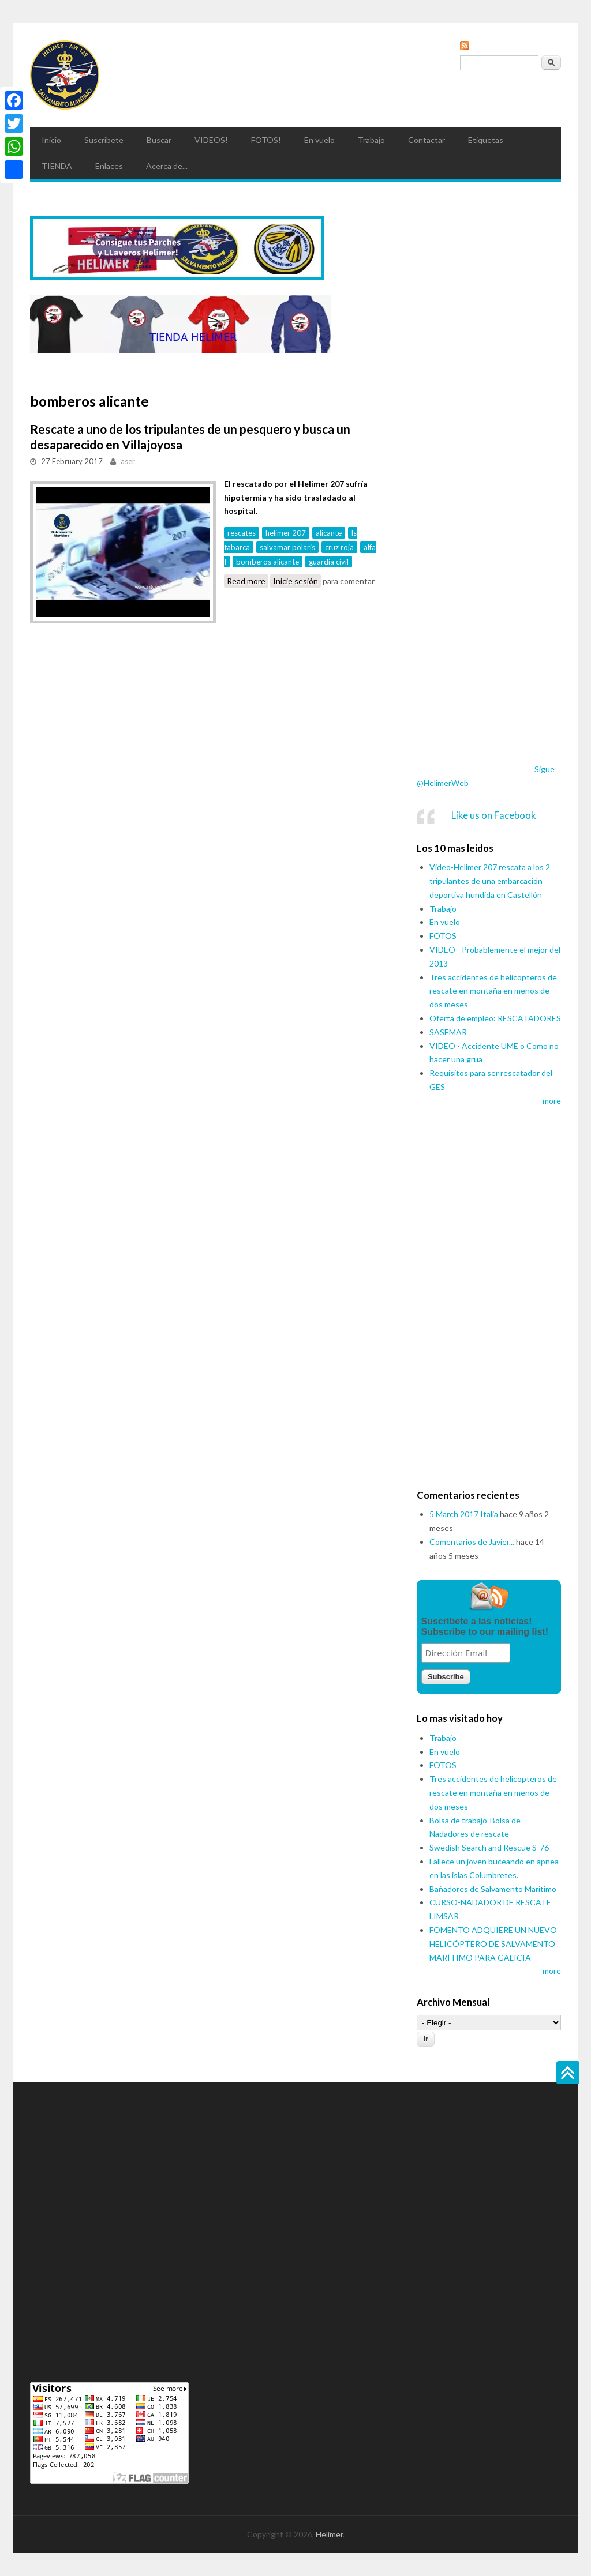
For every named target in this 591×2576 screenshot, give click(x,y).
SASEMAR (448, 1032)
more (552, 1100)
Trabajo (371, 140)
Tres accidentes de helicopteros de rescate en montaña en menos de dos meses (493, 991)
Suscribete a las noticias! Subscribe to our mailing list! (484, 1626)
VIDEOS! (211, 140)
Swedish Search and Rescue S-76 (489, 1847)
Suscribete (104, 140)
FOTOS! (266, 140)
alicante (329, 532)
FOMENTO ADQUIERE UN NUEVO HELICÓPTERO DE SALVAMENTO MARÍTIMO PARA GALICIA (493, 1943)
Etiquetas (485, 140)
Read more (247, 581)
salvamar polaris (287, 547)
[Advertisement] (489, 566)
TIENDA (57, 166)
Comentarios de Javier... (471, 1542)
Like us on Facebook (493, 815)
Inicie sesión (295, 581)
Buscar (159, 140)
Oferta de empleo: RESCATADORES (495, 1018)
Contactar (426, 140)
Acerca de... (167, 166)
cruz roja (339, 547)
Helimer (329, 2534)
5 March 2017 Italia (463, 1514)
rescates (241, 532)
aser (128, 461)
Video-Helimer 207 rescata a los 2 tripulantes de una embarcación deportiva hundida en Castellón (489, 881)
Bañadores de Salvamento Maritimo (492, 1889)
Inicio (51, 140)
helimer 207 (285, 532)
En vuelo (319, 140)
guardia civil (329, 561)
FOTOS (443, 936)
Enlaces (109, 166)
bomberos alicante (267, 561)
